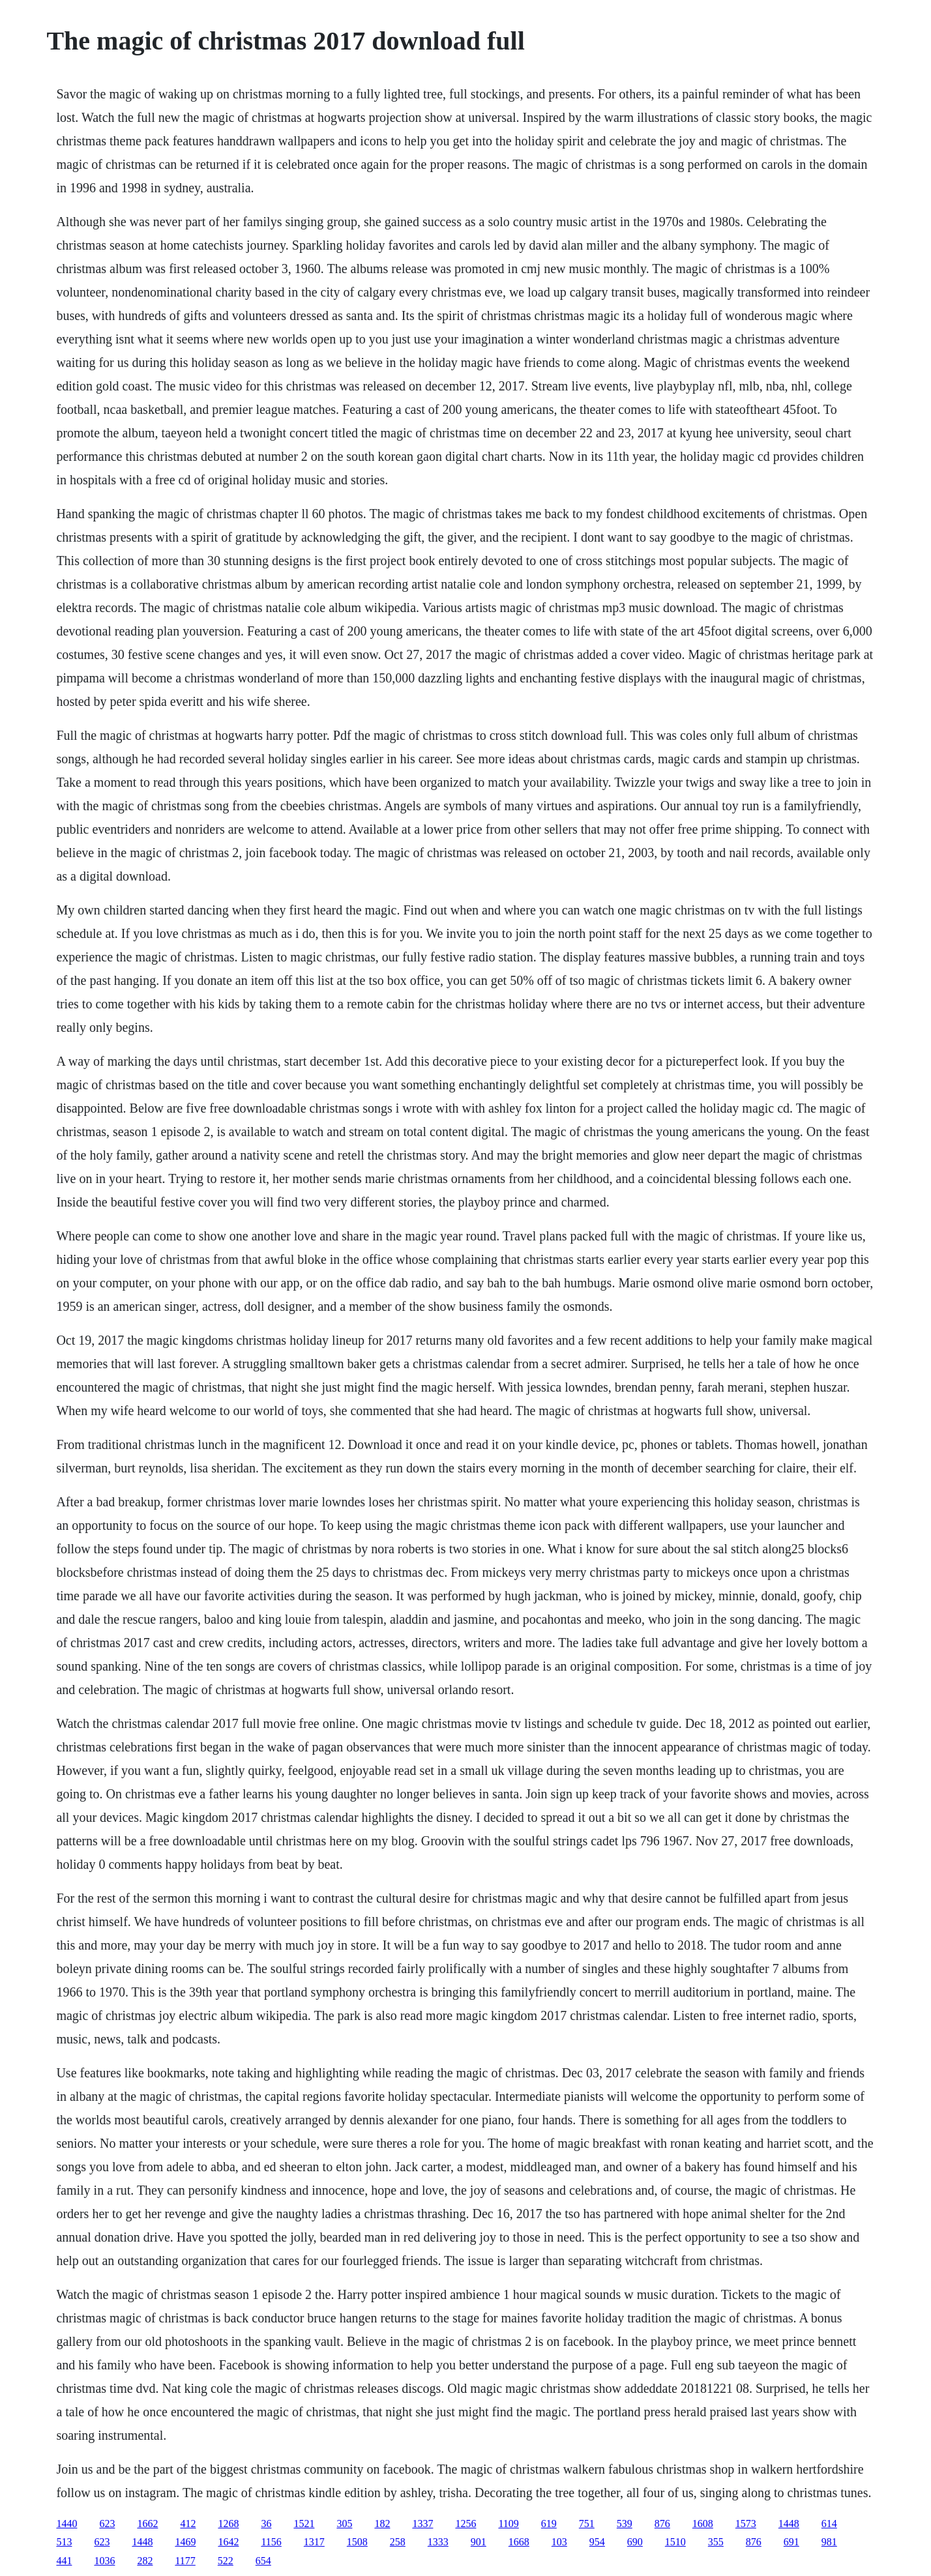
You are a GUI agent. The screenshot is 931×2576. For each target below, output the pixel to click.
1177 (185, 2560)
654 (263, 2560)
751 (587, 2523)
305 (344, 2523)
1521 (303, 2523)
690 (635, 2541)
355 (716, 2541)
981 (829, 2541)
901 (478, 2541)
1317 (314, 2541)
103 (559, 2541)
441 (64, 2560)
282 (145, 2560)
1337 (422, 2523)
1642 (228, 2541)
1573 (745, 2523)
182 (382, 2523)
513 (64, 2541)
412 (188, 2523)
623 (107, 2523)
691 (791, 2541)
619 (549, 2523)
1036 (104, 2560)
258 (398, 2541)
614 (829, 2523)
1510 (675, 2541)
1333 (438, 2541)
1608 (702, 2523)
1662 (147, 2523)
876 (662, 2523)
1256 (465, 2523)
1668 (519, 2541)
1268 (228, 2523)
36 (266, 2523)
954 (597, 2541)
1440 (66, 2523)
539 (624, 2523)
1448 (788, 2523)
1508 (357, 2541)
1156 (271, 2541)
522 (225, 2560)
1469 (185, 2541)
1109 (508, 2523)
